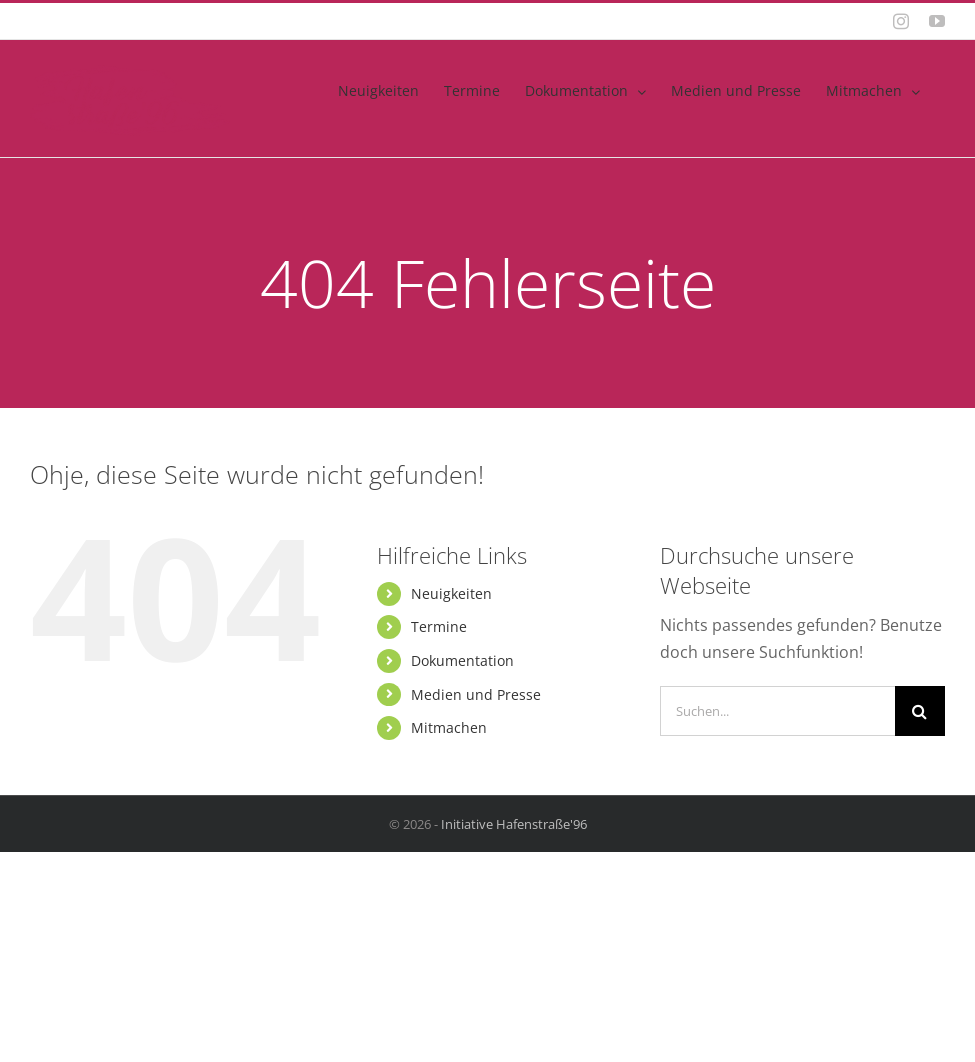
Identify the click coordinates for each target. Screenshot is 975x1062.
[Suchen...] (777, 711)
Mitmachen (449, 727)
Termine (439, 626)
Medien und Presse (476, 694)
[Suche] (920, 711)
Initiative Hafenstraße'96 (514, 824)
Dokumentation (462, 660)
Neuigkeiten (451, 593)
